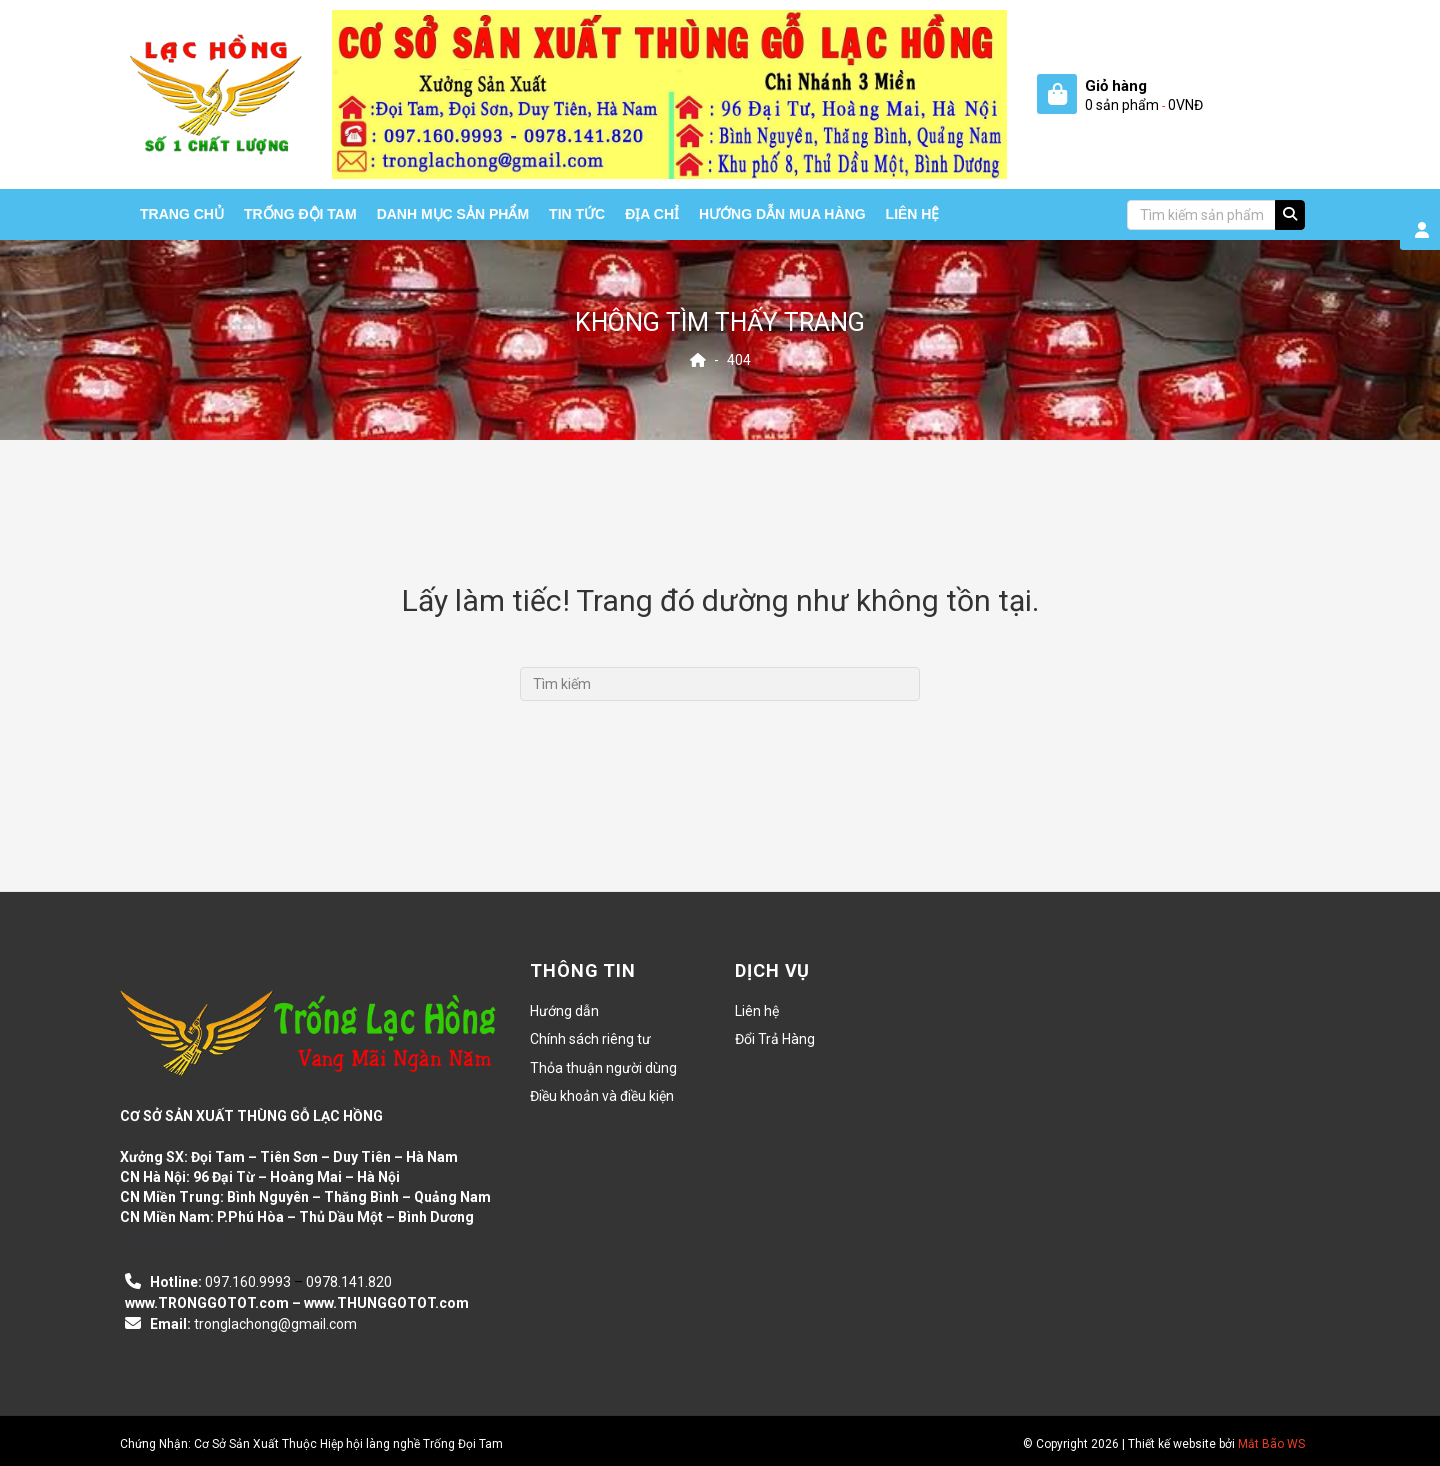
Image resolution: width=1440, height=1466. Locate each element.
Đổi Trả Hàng (775, 1039)
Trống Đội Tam (300, 214)
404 (739, 360)
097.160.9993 (248, 1282)
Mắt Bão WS (1271, 1444)
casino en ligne (172, 1239)
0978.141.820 (349, 1282)
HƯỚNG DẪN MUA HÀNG (782, 214)
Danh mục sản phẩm (453, 214)
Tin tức (577, 214)
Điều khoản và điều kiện (602, 1096)
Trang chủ (182, 214)
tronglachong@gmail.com (275, 1324)
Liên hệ (913, 214)
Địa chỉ (652, 214)
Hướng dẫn (564, 1011)
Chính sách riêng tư (590, 1039)
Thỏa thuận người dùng (603, 1068)
